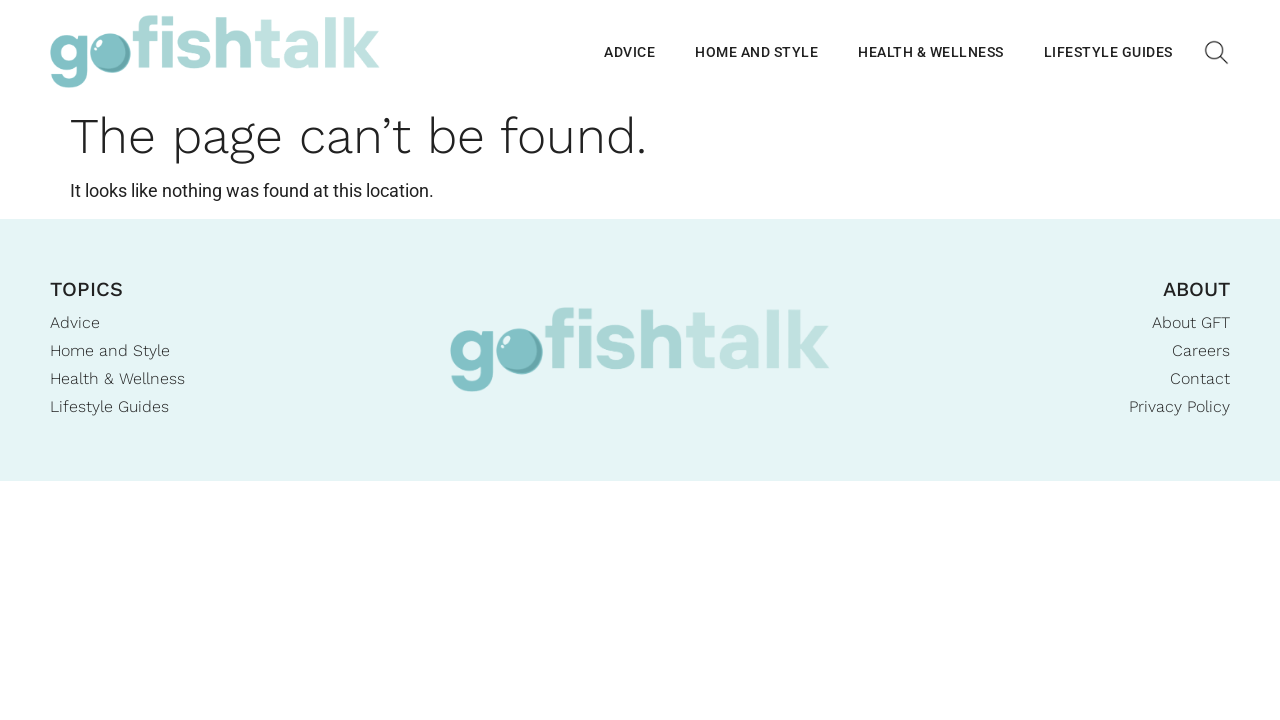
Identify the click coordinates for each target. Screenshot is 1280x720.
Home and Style (756, 52)
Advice (629, 52)
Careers (1201, 350)
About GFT (1191, 322)
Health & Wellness (931, 52)
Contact (1200, 378)
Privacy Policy (1179, 406)
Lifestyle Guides (1108, 52)
